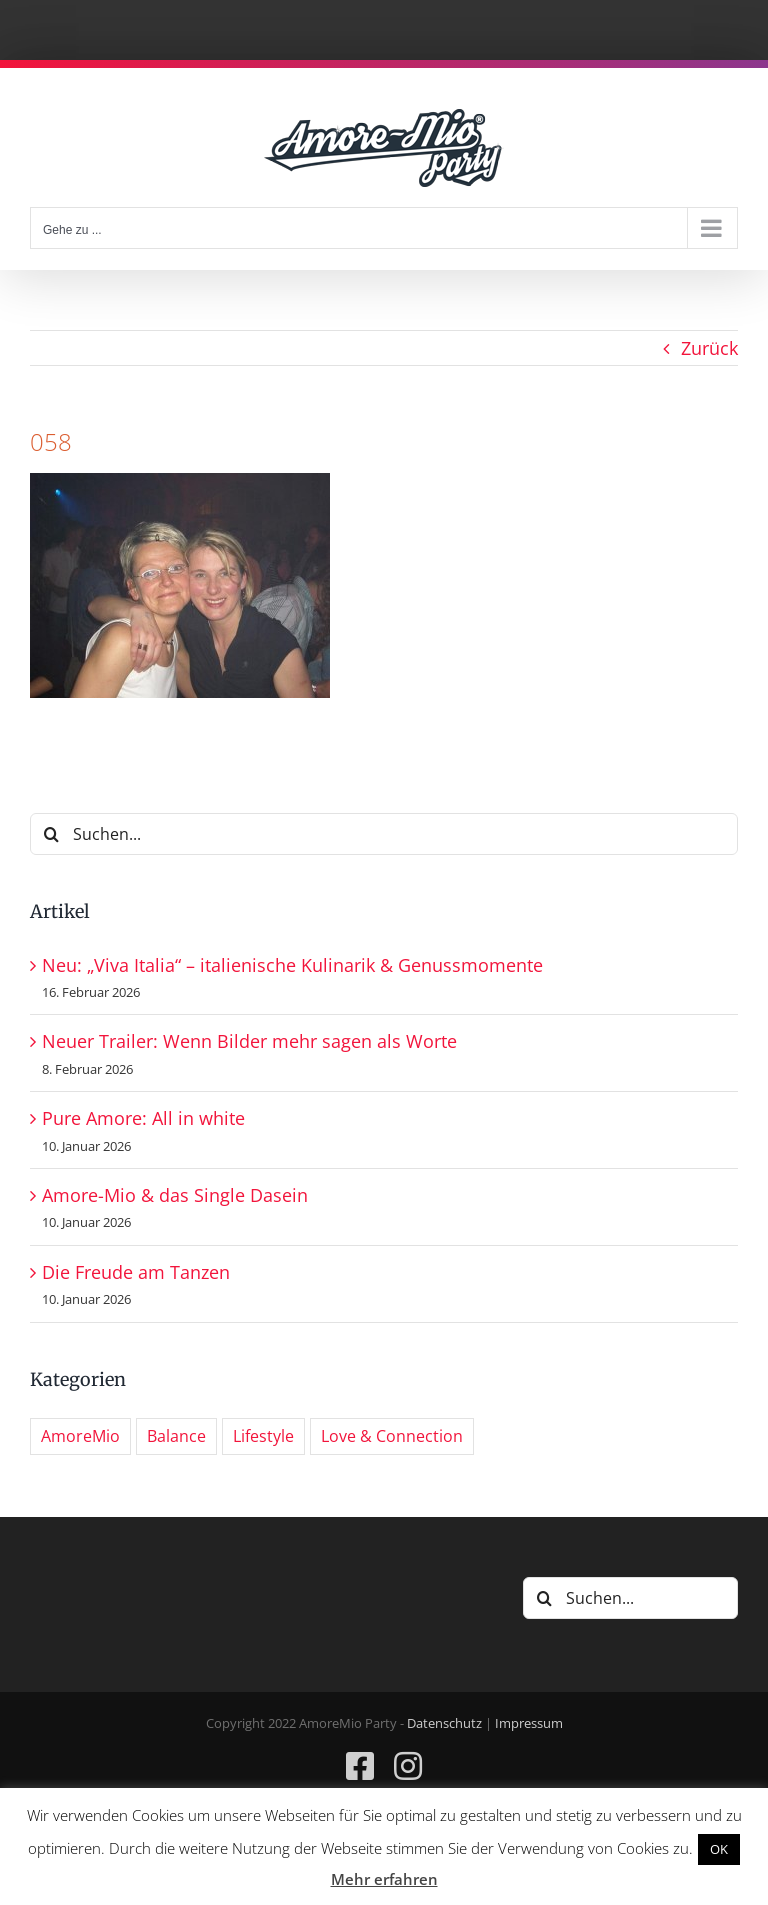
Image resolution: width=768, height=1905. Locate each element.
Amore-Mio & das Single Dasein (175, 1195)
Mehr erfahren (384, 1879)
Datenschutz (444, 1723)
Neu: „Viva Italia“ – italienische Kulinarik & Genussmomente (292, 965)
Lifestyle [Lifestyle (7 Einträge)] (263, 1436)
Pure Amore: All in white (143, 1118)
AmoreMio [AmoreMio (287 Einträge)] (80, 1436)
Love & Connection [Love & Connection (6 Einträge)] (392, 1436)
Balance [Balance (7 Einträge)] (176, 1436)
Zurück (709, 348)
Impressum (529, 1723)
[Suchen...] (384, 834)
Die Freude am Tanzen (136, 1272)
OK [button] (719, 1849)
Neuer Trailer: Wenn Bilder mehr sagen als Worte (249, 1041)
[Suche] (51, 834)
